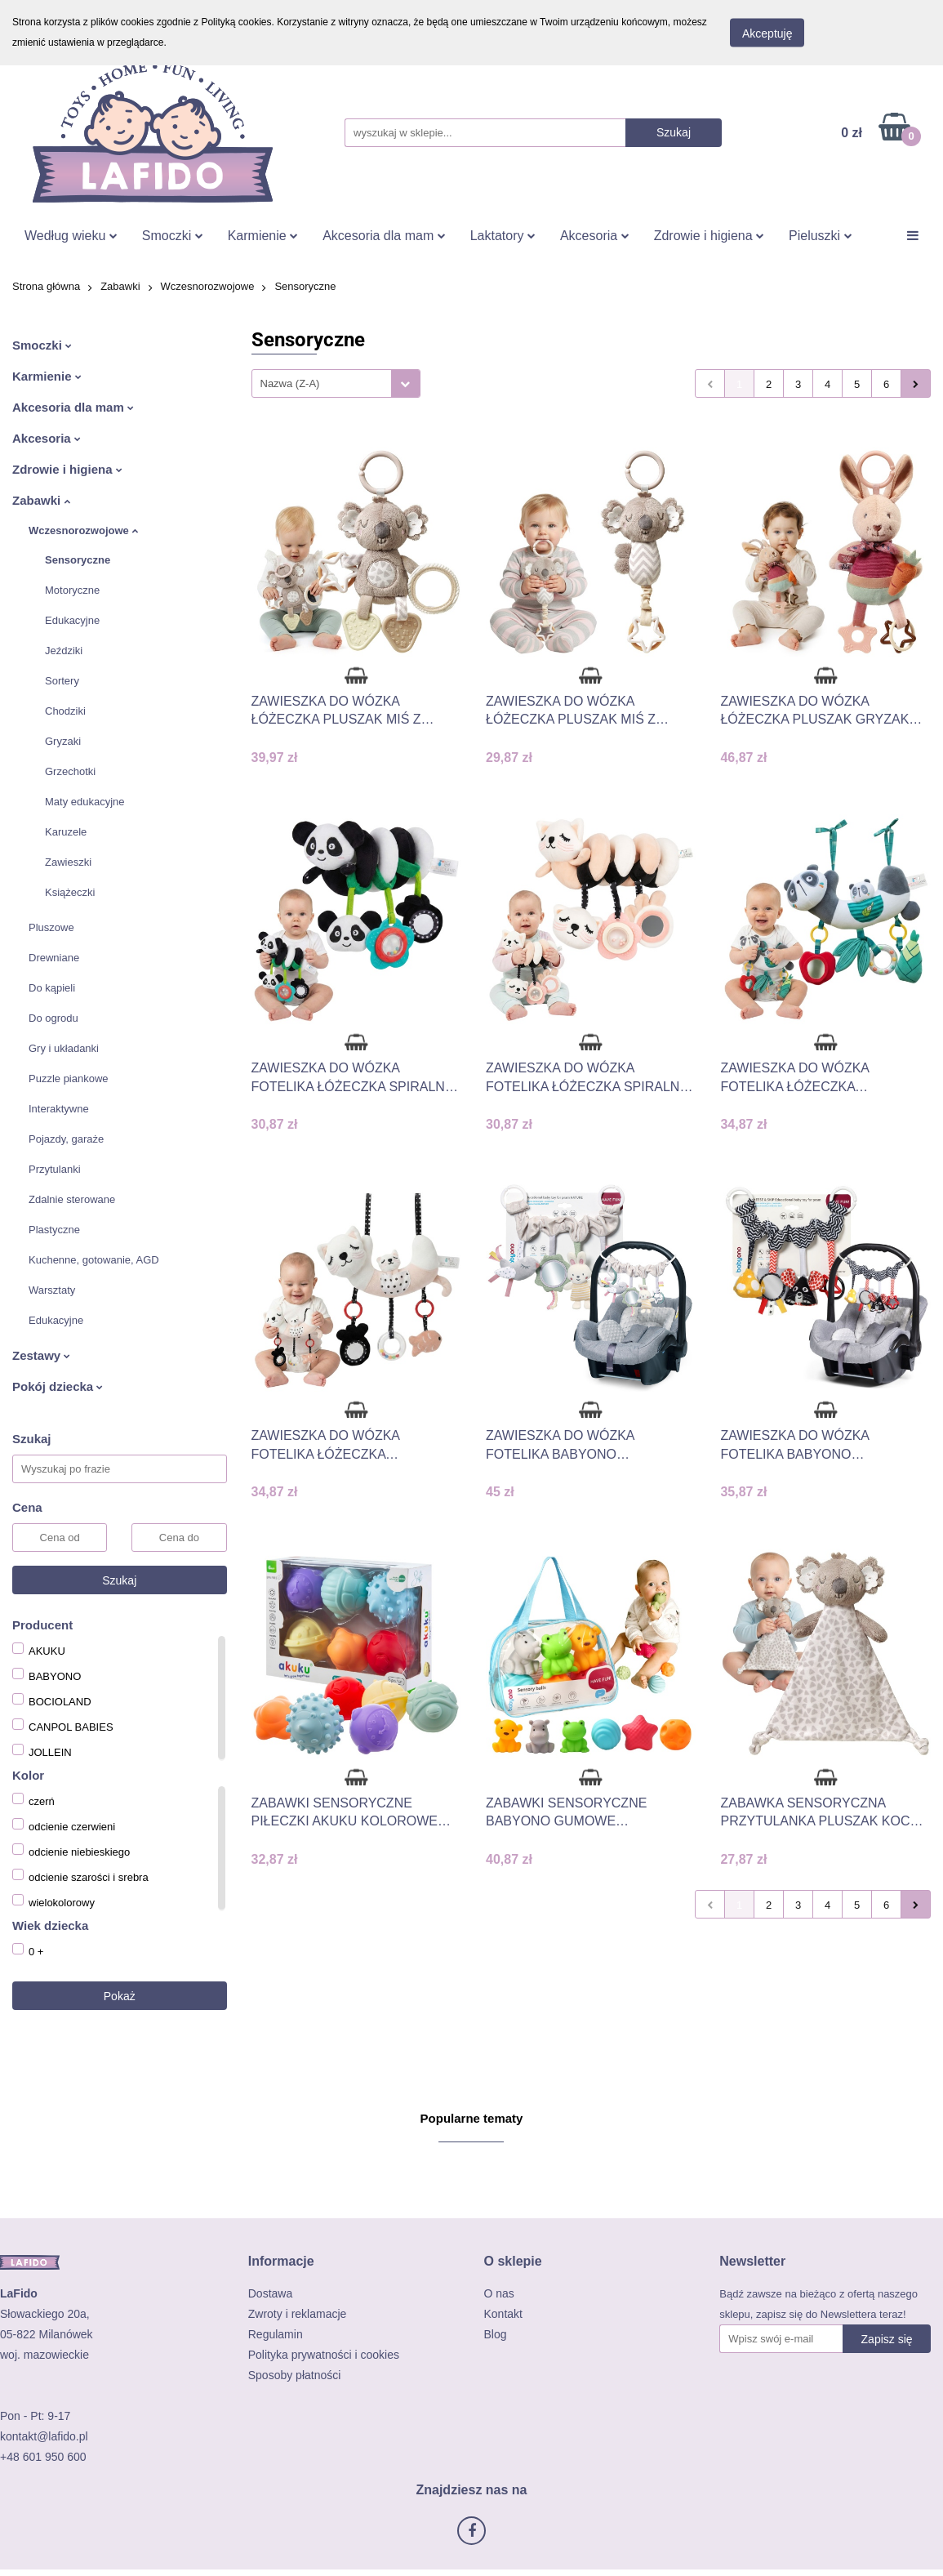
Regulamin (275, 2334)
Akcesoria (594, 236)
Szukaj (119, 1580)
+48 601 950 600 (43, 2456)
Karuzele (66, 832)
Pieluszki (820, 236)
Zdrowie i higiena (709, 236)
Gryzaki (63, 741)
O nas (499, 2293)
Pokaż (120, 1996)
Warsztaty (52, 1290)
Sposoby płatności (294, 2375)
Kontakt (503, 2313)
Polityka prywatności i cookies (323, 2354)
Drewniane (54, 958)
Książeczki (70, 892)
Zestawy (41, 1355)
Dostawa (270, 2293)
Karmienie (263, 236)
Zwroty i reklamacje (297, 2313)
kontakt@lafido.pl (44, 2436)
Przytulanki (55, 1169)
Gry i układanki (64, 1048)
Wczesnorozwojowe (83, 530)
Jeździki (63, 650)
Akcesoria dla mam (384, 236)
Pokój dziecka (57, 1386)
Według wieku (71, 236)
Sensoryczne (77, 560)
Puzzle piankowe (69, 1078)
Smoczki (172, 236)
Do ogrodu (53, 1018)
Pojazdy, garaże (66, 1139)
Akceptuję (767, 33)
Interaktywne (59, 1109)
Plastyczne (54, 1229)
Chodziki (65, 711)
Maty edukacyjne (85, 802)
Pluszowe (51, 927)
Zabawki (41, 500)
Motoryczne (72, 590)
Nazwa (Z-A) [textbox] (290, 383)
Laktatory (503, 236)
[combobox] (335, 383)
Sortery (62, 681)
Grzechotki (70, 771)
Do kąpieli (52, 988)
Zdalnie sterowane (72, 1199)
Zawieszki (68, 862)
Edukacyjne (72, 620)
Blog (495, 2334)
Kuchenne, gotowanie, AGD (94, 1260)
